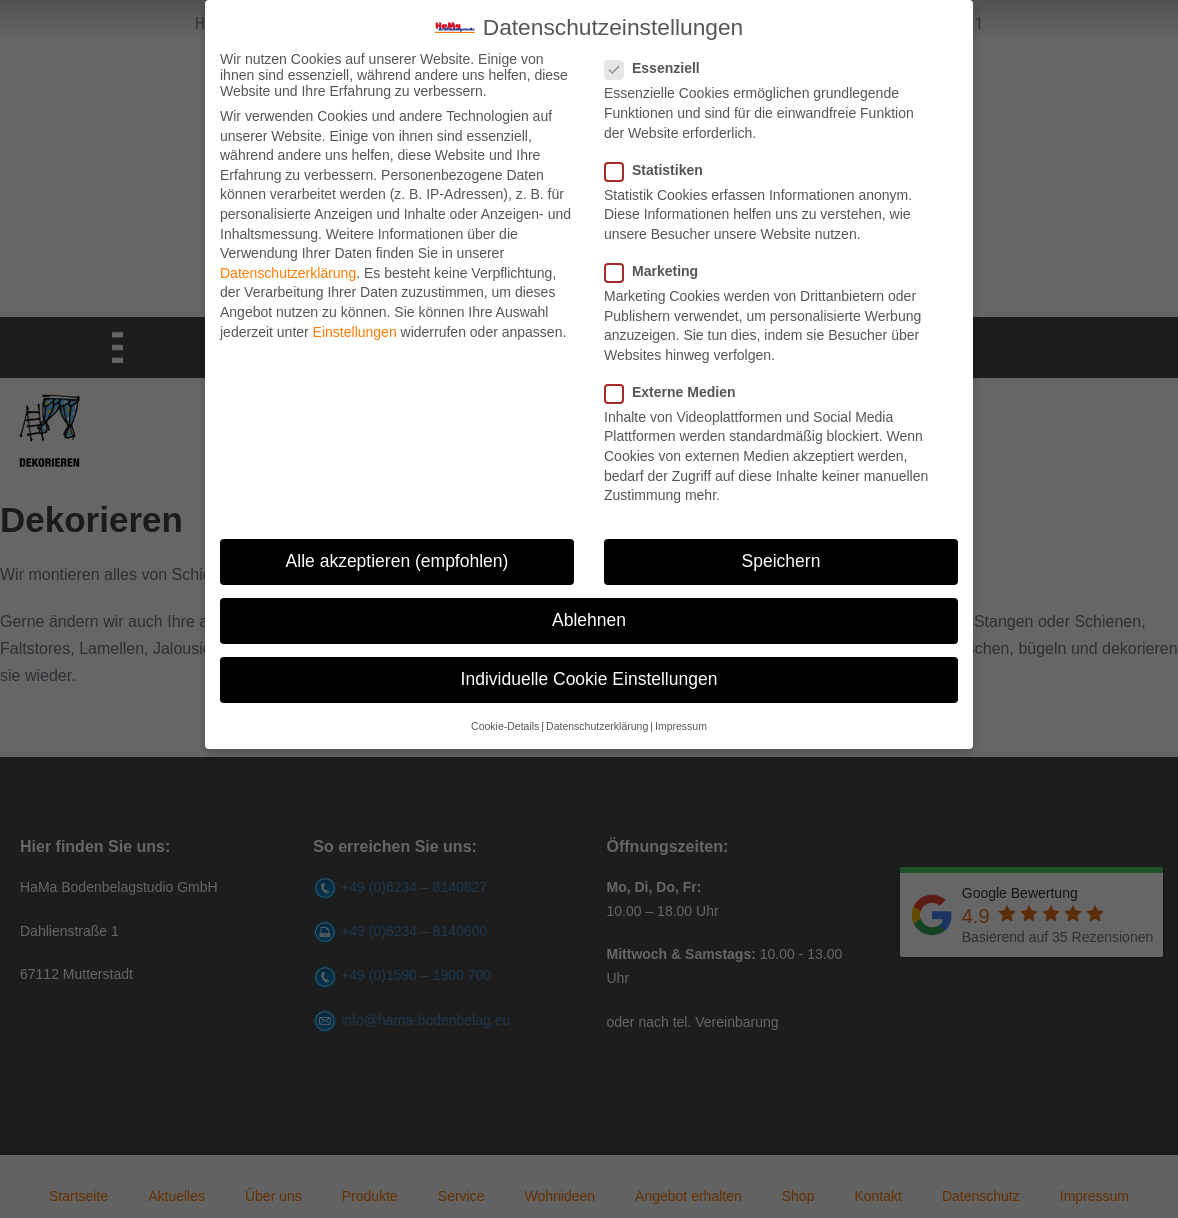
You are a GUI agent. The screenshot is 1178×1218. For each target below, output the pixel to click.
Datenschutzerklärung (288, 268)
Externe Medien (676, 388)
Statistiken (660, 165)
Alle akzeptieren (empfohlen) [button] (397, 557)
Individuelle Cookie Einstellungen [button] (589, 675)
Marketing (657, 267)
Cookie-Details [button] (505, 721)
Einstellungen (355, 327)
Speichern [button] (781, 557)
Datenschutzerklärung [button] (597, 721)
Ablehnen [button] (589, 616)
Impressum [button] (681, 721)
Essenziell (658, 64)
